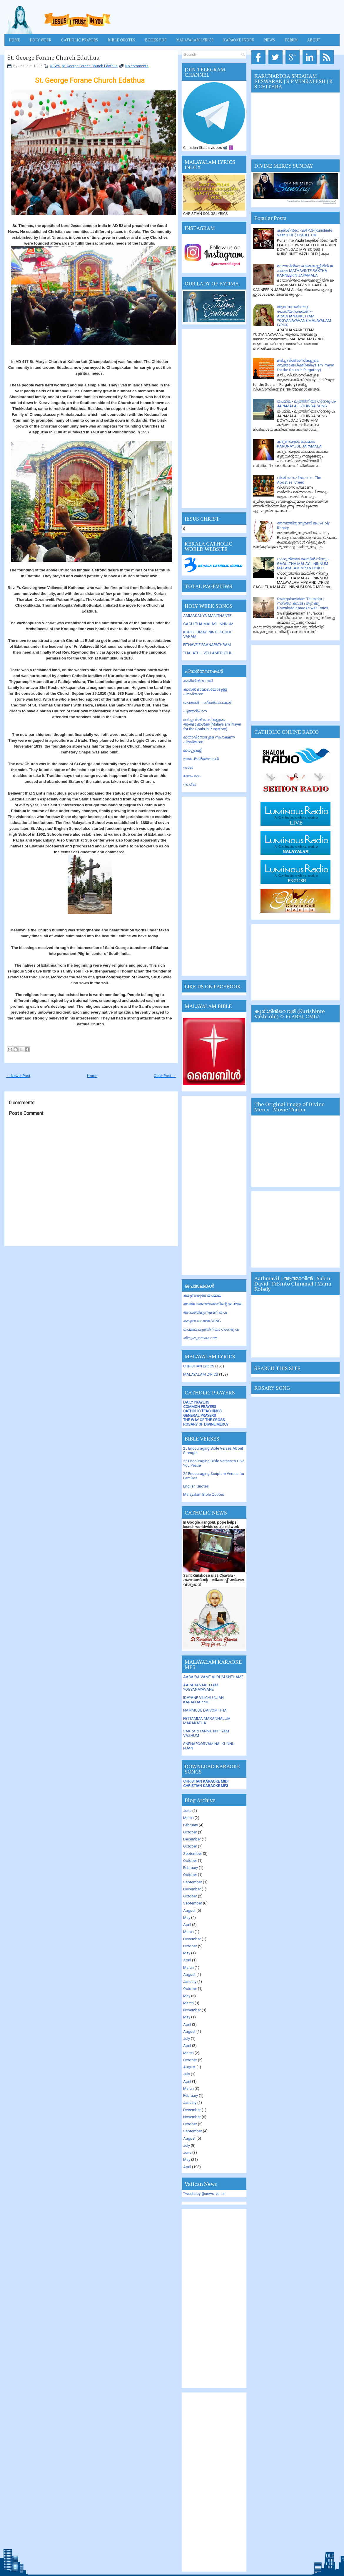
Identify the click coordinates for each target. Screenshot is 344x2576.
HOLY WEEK (40, 40)
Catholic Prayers (79, 40)
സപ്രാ (189, 784)
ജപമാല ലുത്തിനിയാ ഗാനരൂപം (211, 1329)
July (186, 2038)
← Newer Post (18, 1076)
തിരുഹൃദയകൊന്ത (200, 1338)
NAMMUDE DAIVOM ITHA (205, 1710)
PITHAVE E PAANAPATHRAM (207, 644)
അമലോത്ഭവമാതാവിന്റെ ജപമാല (212, 1304)
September (192, 1853)
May (186, 1917)
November (192, 2010)
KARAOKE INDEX (238, 40)
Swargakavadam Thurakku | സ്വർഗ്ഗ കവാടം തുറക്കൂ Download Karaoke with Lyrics (302, 603)
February (190, 1825)
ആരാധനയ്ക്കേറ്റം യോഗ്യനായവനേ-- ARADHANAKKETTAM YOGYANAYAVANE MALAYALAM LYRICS (304, 315)
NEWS (55, 66)
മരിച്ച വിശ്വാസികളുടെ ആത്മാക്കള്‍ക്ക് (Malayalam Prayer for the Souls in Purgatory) (212, 724)
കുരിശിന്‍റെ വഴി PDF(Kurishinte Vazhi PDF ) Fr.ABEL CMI (304, 232)
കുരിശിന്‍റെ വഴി (198, 681)
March (188, 1818)
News (269, 40)
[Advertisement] (214, 418)
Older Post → (165, 1076)
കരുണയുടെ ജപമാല (202, 1295)
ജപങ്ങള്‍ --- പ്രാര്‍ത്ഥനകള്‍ (207, 702)
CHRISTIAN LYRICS (198, 1366)
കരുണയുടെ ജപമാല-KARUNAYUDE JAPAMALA (299, 443)
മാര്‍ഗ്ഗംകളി (192, 750)
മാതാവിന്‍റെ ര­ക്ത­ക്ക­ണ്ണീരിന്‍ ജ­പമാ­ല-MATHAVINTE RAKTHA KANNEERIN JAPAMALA (305, 270)
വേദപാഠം (191, 776)
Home (14, 40)
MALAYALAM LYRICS (194, 40)
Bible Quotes (121, 40)
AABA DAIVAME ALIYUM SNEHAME (213, 1677)
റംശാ (188, 767)
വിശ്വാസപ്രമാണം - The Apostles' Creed (299, 479)
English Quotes (196, 1486)
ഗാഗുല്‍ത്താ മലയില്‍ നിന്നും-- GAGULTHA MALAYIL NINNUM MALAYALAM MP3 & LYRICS (303, 563)
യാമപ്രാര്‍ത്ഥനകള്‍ (201, 759)
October (190, 1832)
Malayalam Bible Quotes (203, 1494)
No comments (136, 66)
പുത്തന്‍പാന (195, 711)
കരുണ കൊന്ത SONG (202, 1321)
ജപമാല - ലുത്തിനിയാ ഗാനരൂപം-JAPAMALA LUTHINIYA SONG (306, 403)
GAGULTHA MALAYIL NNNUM (208, 624)
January (189, 1981)
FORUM (291, 40)
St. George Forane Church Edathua (53, 57)
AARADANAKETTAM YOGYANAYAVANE (200, 1687)
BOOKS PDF (155, 40)
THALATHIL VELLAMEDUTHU (208, 653)
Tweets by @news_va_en (204, 2193)
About (313, 40)
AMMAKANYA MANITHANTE (207, 615)
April (187, 1924)
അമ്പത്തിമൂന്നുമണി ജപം (205, 1312)
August (189, 1910)
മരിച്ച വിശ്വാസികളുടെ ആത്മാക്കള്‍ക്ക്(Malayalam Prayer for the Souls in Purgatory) (305, 365)
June (187, 1810)
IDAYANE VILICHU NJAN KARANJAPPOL (203, 1699)
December (192, 1839)
